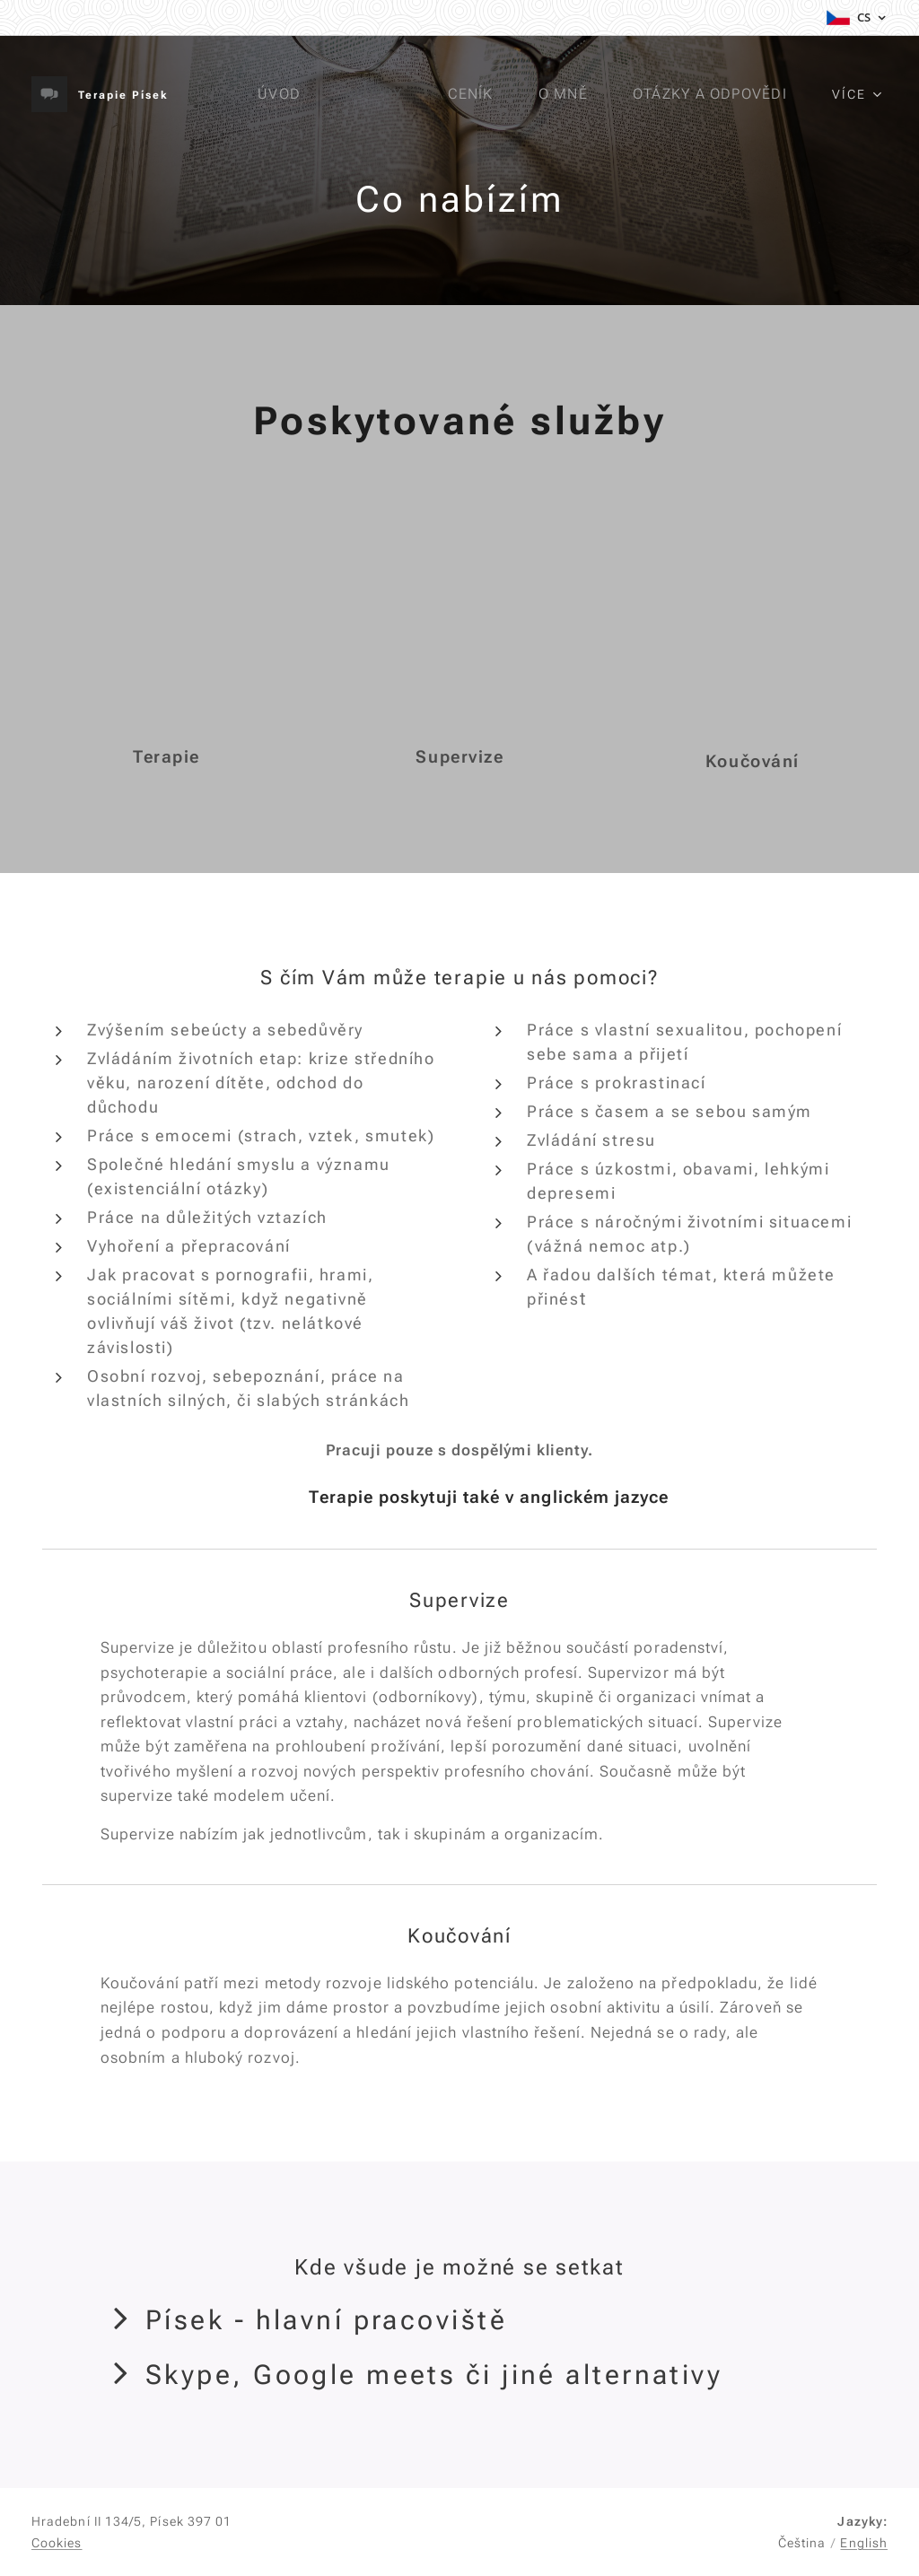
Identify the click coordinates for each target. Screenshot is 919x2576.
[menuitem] (285, 94)
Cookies (57, 2543)
